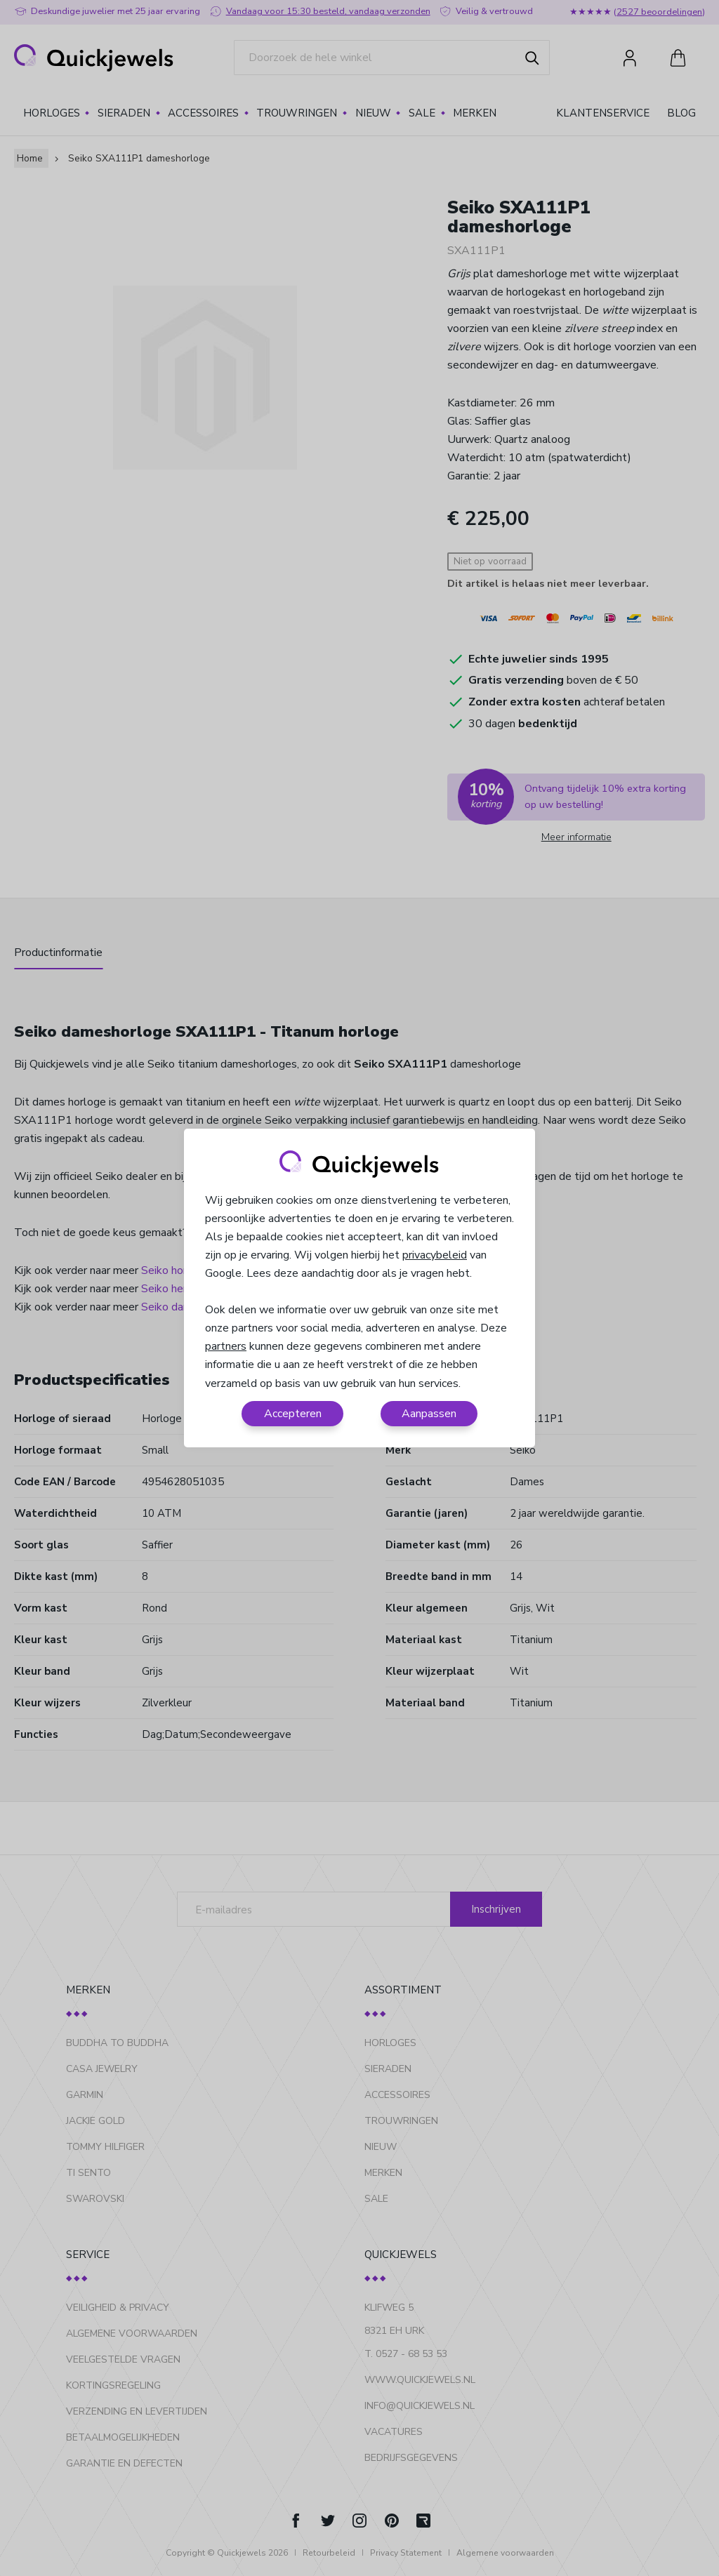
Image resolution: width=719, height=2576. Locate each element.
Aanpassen (429, 1413)
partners (225, 1346)
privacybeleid (434, 1255)
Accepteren (293, 1413)
